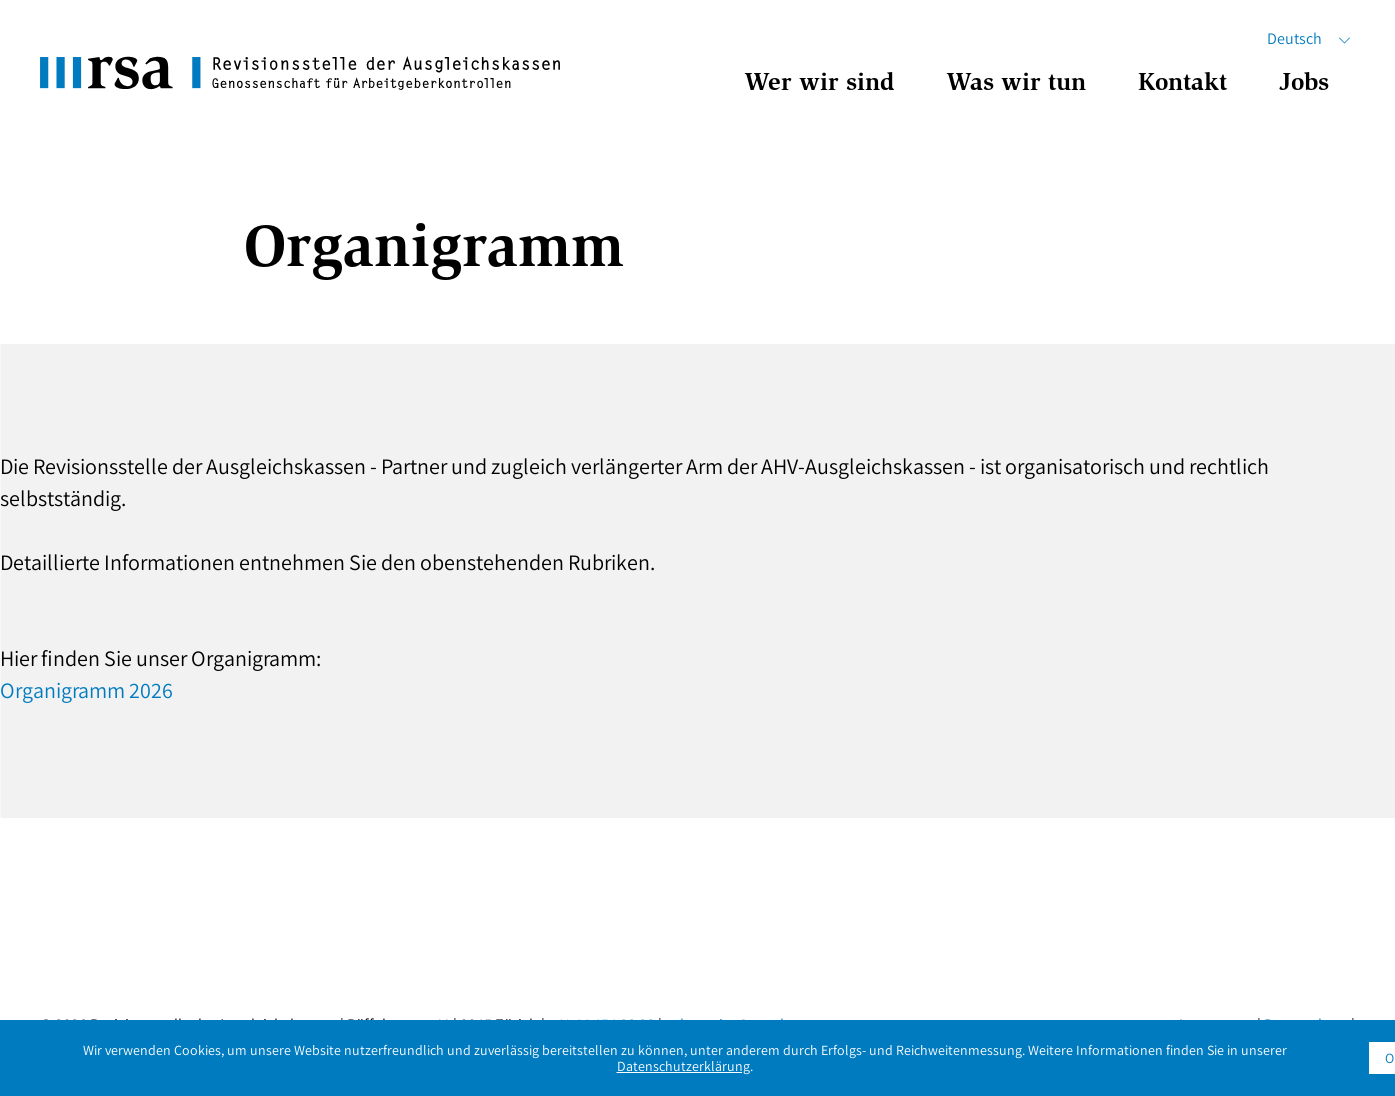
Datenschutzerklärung (683, 1066)
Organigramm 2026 (86, 690)
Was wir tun (1016, 84)
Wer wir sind (819, 84)
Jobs (1304, 84)
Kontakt (1182, 84)
